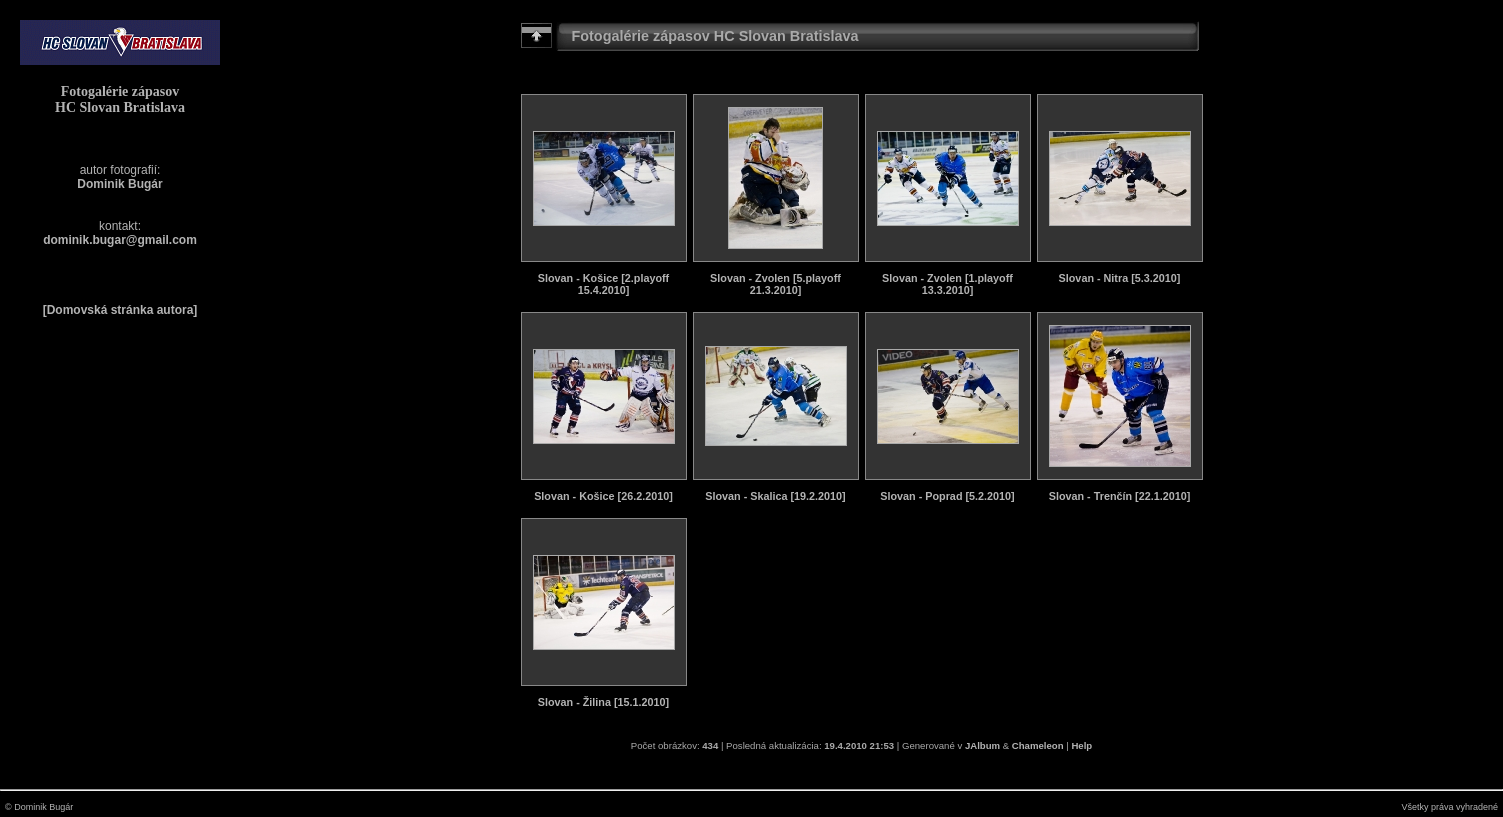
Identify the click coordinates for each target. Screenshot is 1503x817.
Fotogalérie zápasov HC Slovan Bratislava (120, 99)
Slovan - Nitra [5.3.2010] (1120, 278)
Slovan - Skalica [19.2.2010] (775, 496)
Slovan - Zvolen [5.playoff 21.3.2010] (775, 284)
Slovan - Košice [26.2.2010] (603, 496)
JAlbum (982, 745)
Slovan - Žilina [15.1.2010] (603, 702)
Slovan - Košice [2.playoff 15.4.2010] (603, 284)
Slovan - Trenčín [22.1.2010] (1120, 496)
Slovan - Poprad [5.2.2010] (947, 496)
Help (1081, 745)
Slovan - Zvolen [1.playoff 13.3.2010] (947, 284)
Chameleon (1038, 745)
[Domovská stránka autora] (120, 310)
